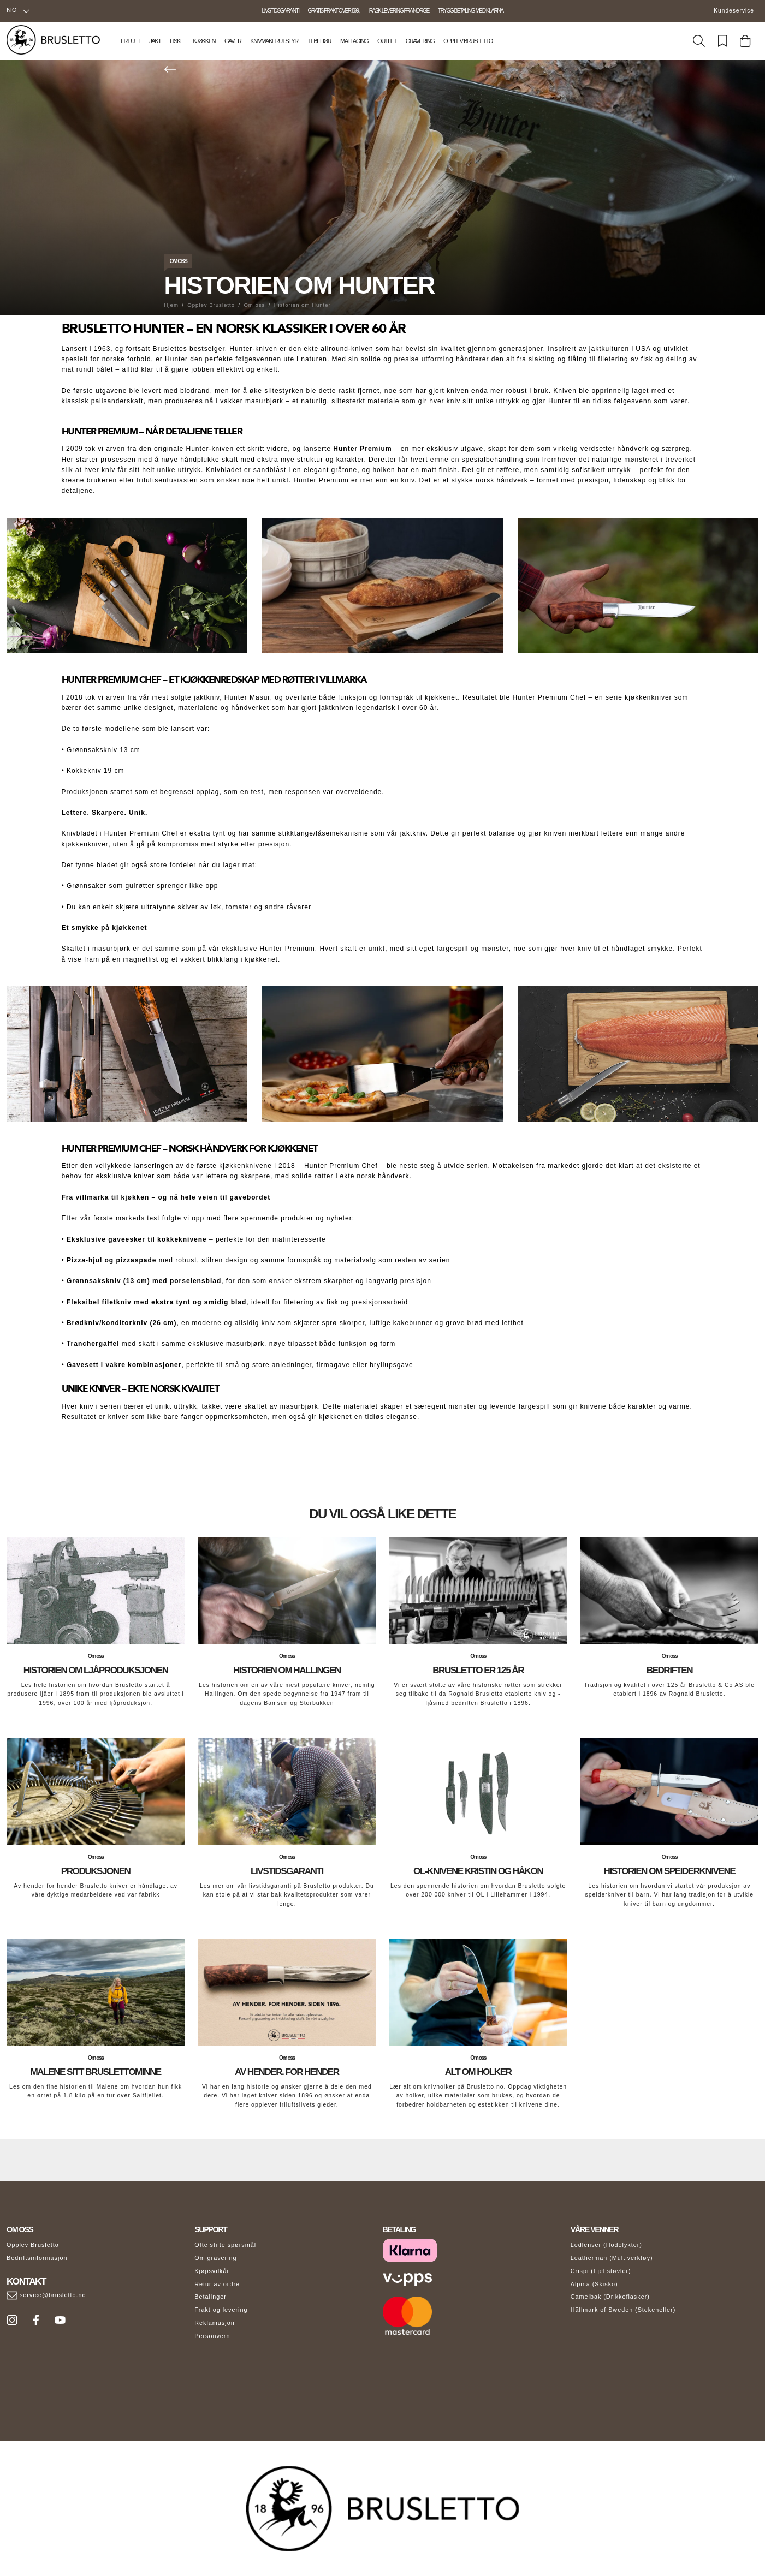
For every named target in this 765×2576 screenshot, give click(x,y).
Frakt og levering (220, 2309)
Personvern (212, 2336)
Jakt (155, 41)
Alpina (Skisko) (594, 2284)
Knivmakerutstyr (274, 41)
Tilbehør (319, 41)
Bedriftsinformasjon (37, 2258)
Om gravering (215, 2258)
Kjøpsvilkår (211, 2271)
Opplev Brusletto (468, 41)
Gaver (232, 41)
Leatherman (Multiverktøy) (612, 2258)
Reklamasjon (214, 2322)
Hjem (171, 305)
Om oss (178, 261)
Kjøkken (204, 41)
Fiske (176, 41)
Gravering (420, 41)
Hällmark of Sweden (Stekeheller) (623, 2309)
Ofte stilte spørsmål (225, 2244)
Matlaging (354, 41)
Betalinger (210, 2296)
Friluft (130, 41)
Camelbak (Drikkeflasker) (610, 2296)
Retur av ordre (217, 2284)
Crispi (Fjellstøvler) (601, 2271)
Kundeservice (734, 11)
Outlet (386, 41)
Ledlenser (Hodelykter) (606, 2244)
